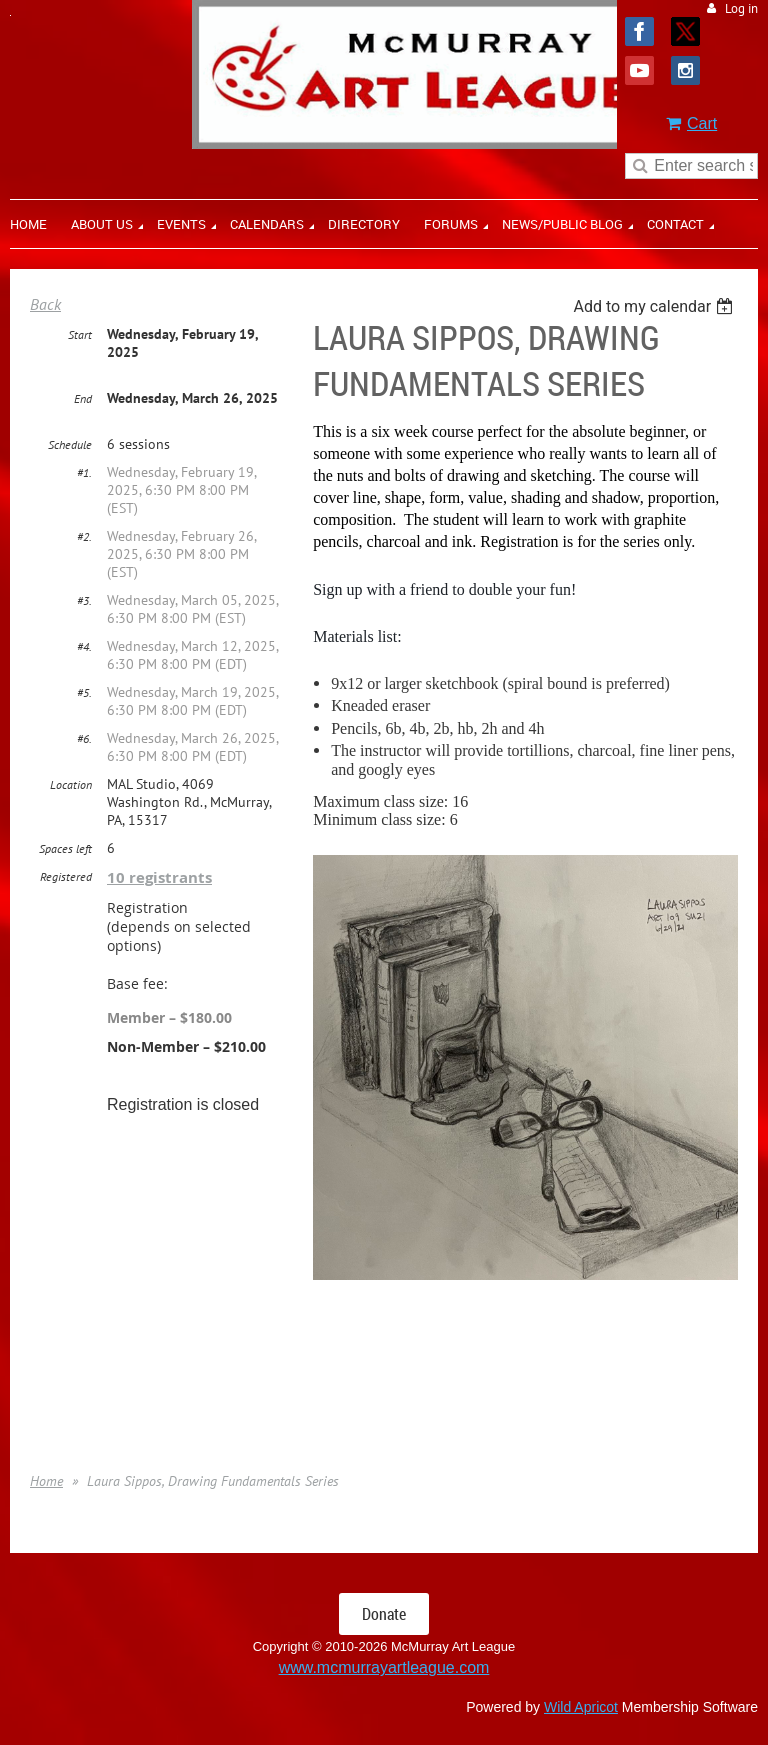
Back (45, 304)
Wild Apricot (581, 1707)
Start (80, 334)
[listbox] (655, 306)
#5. (84, 692)
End (83, 398)
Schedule (70, 444)
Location (71, 784)
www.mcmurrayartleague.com (384, 1667)
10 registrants (159, 877)
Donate (384, 1614)
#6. (84, 738)
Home (46, 1481)
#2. (84, 536)
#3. (84, 600)
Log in (741, 8)
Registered (66, 876)
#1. (84, 472)
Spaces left (65, 848)
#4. (84, 646)
